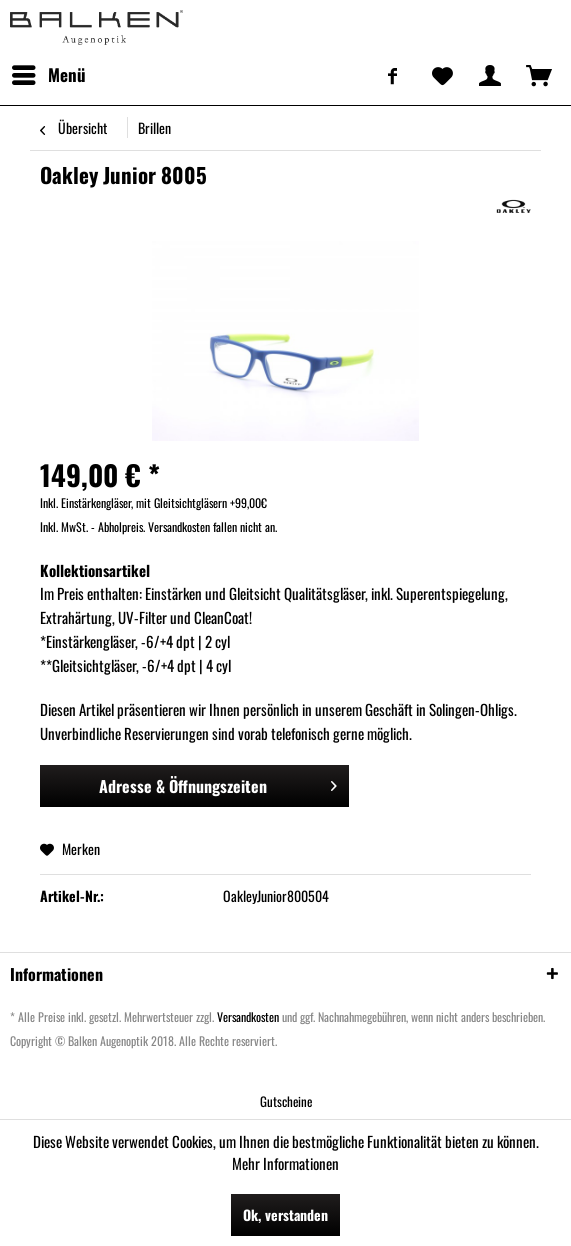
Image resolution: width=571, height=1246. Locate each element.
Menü (49, 73)
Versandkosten (248, 1016)
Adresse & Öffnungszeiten (218, 784)
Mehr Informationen (285, 1163)
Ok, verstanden (285, 1214)
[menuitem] (48, 75)
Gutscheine (286, 1101)
